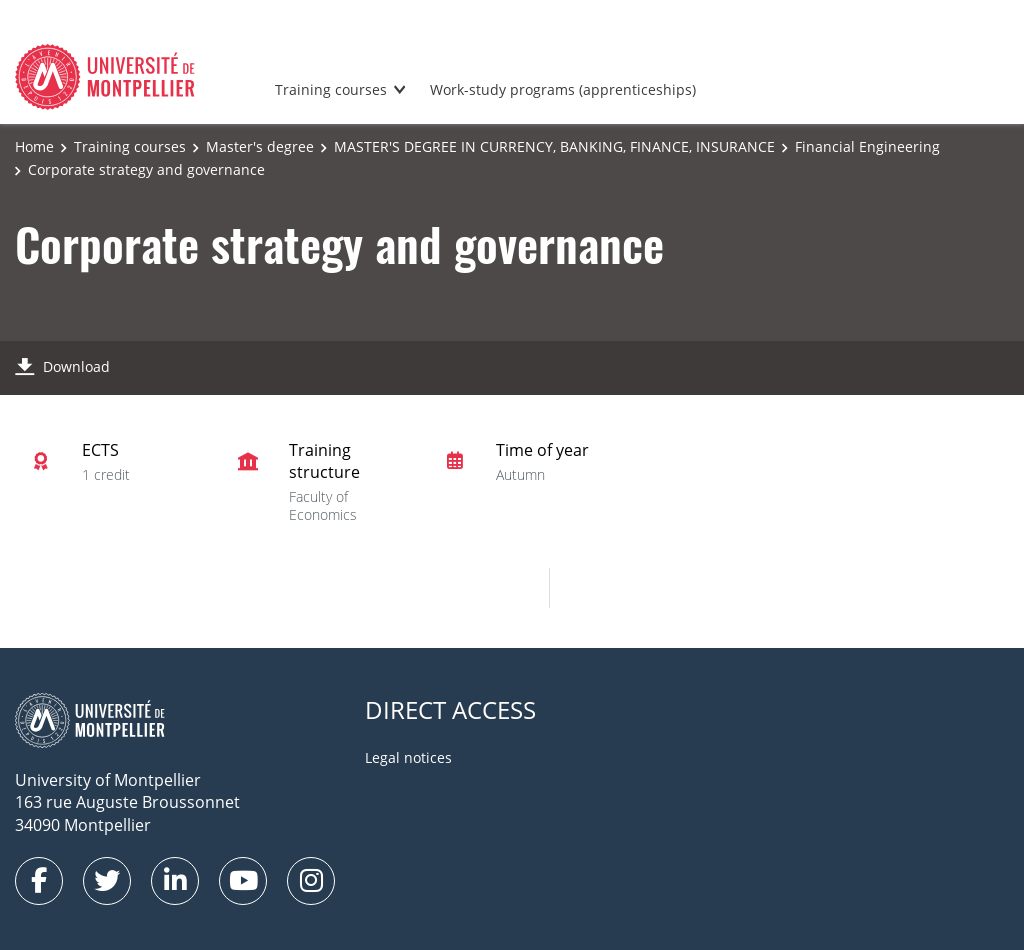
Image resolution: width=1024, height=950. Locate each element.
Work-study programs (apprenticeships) (563, 89)
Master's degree (260, 146)
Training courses (331, 89)
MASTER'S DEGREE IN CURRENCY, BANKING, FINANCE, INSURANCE (554, 146)
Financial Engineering (867, 146)
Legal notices (408, 757)
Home (34, 146)
